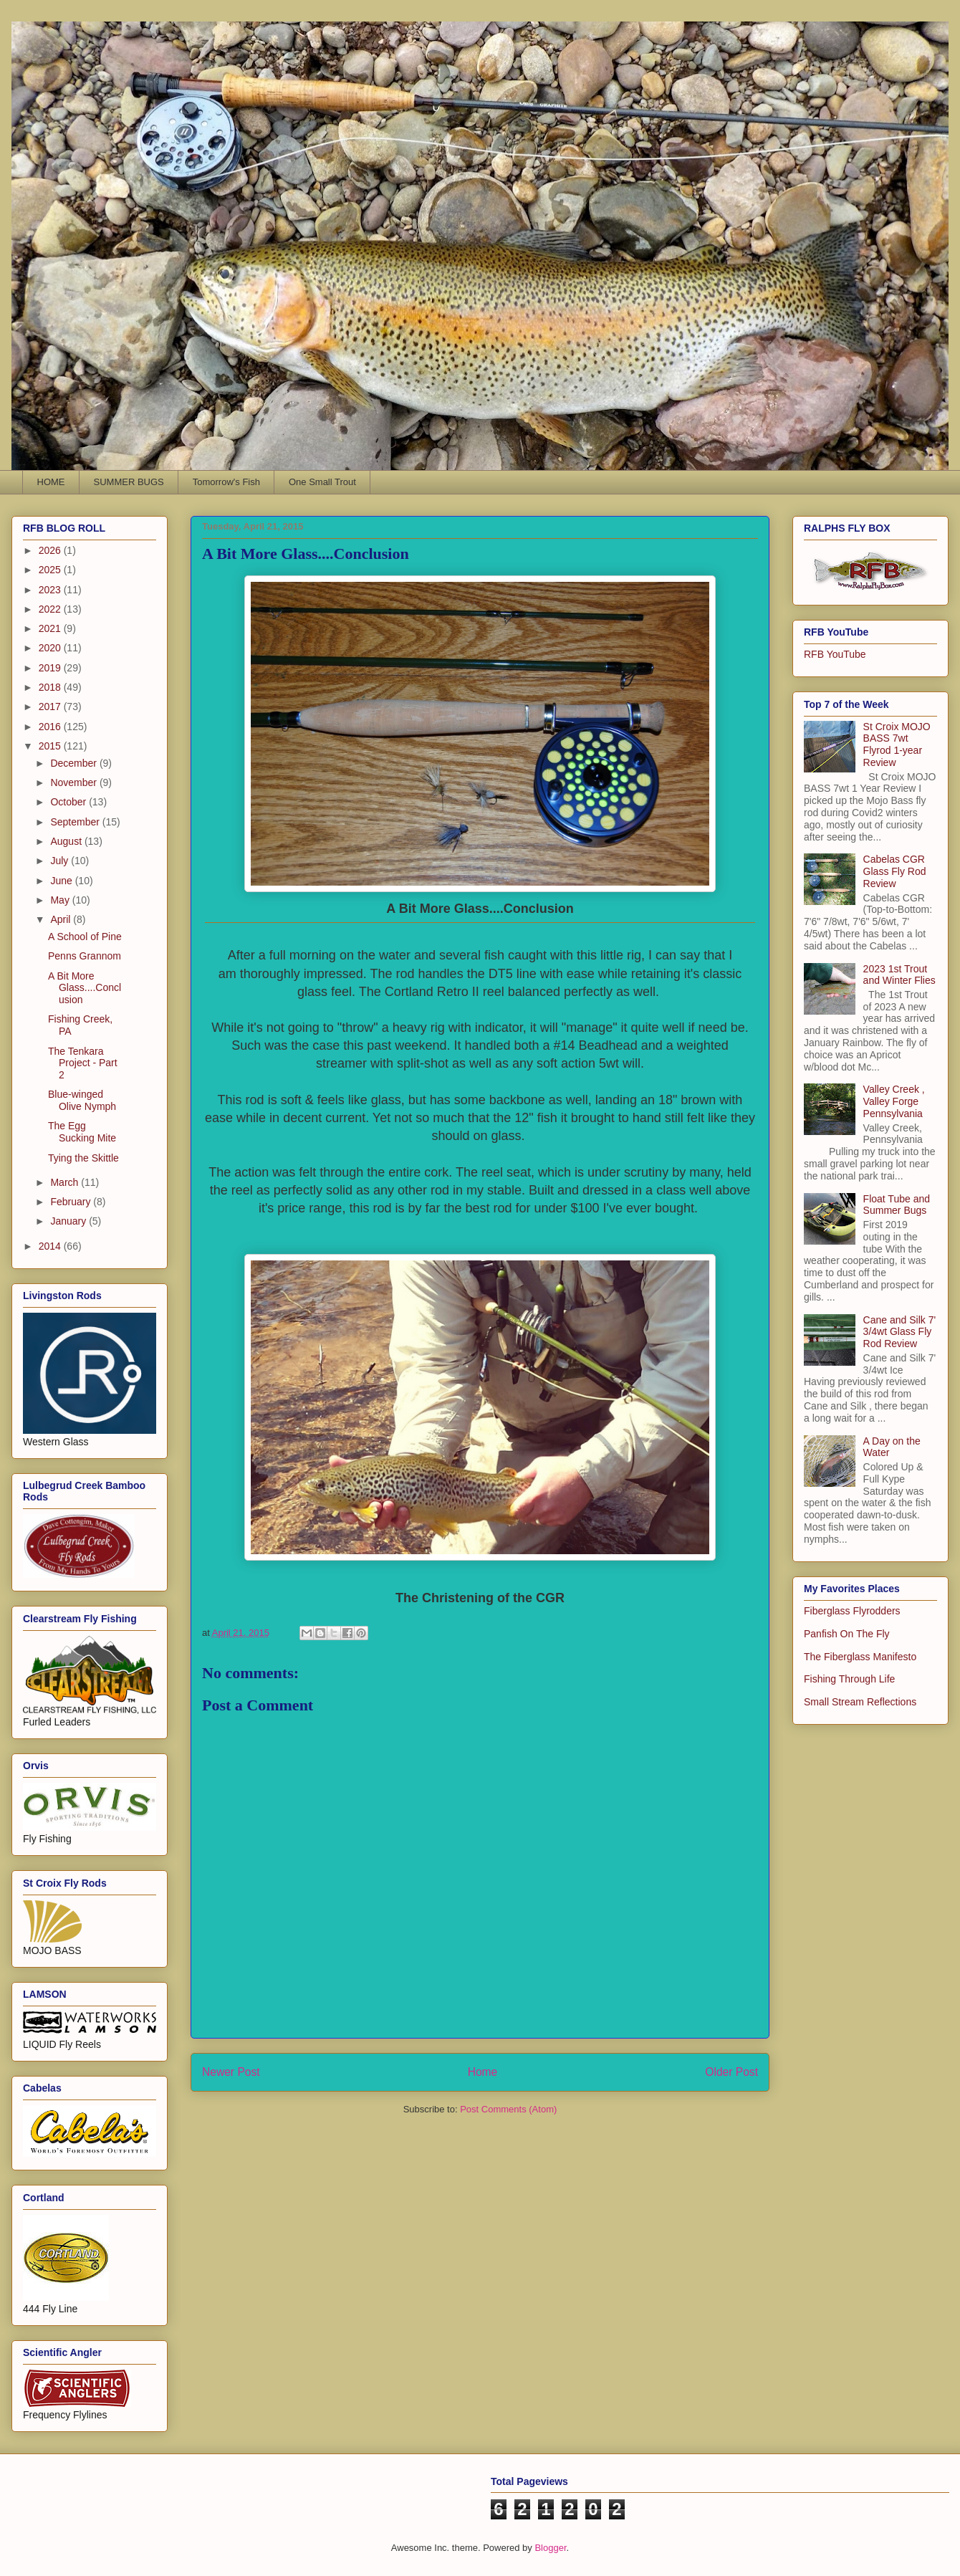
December (74, 763)
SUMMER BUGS (129, 482)
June (62, 880)
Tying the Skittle (83, 1158)
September (76, 822)
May (61, 900)
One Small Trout (322, 482)
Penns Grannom (84, 956)
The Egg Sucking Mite (82, 1132)
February (71, 1201)
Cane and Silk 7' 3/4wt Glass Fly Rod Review (899, 1332)
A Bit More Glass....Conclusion (84, 988)
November (74, 782)
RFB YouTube (835, 654)
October (69, 802)
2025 (51, 569)
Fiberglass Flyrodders (852, 1611)
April (61, 919)
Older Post (731, 2072)
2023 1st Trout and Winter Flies (899, 975)
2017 (51, 706)
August (67, 841)
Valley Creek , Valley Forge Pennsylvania (894, 1101)
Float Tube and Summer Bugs (896, 1205)
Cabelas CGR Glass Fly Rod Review (894, 871)
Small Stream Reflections (860, 1702)
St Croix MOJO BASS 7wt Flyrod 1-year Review (897, 744)
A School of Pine (85, 936)
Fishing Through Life (849, 1679)
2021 (51, 628)
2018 (51, 687)
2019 (51, 668)
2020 (51, 647)
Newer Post (231, 2072)
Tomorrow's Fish (226, 482)
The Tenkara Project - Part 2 (82, 1063)
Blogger (550, 2547)
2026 (51, 550)
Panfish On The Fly (847, 1633)
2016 (51, 726)
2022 (51, 609)
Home (483, 2072)
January (69, 1221)
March (65, 1182)
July (60, 860)
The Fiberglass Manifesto (860, 1656)
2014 (51, 1246)
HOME (51, 482)
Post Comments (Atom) (508, 2109)
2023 (51, 589)
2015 (51, 746)
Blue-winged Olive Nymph (82, 1100)
